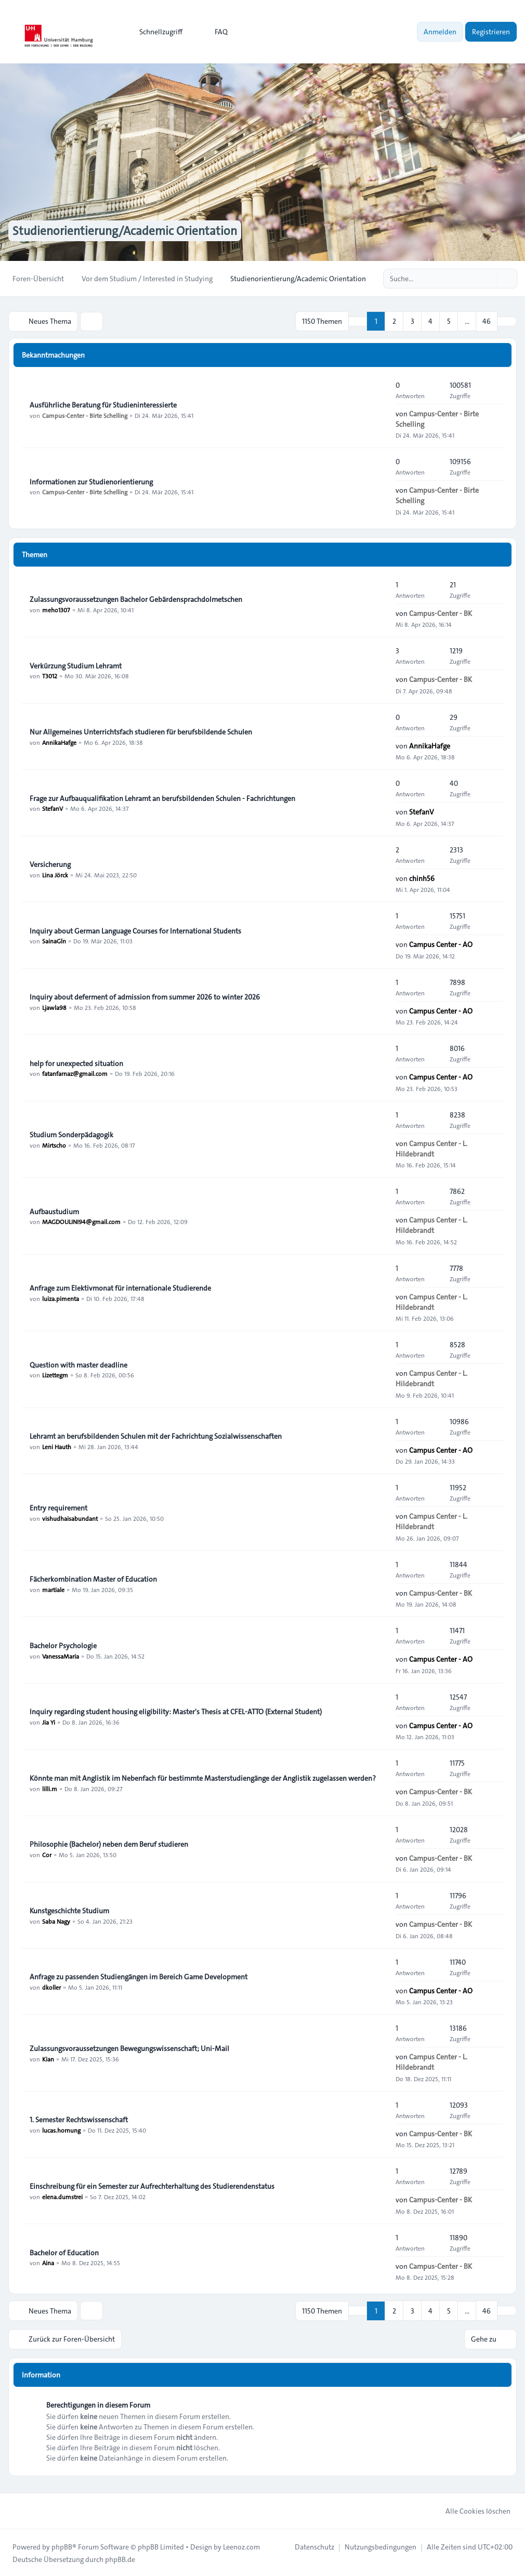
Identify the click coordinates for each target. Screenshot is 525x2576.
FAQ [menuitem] (214, 32)
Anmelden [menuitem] (440, 32)
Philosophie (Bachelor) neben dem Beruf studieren (109, 1843)
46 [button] (486, 321)
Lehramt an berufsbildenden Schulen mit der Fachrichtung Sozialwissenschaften (156, 1435)
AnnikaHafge (59, 742)
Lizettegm (55, 1375)
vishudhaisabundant (70, 1518)
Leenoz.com (241, 2546)
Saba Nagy (56, 1920)
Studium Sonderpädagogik (71, 1134)
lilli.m (49, 1788)
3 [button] (412, 321)
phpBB (61, 2546)
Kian (48, 2058)
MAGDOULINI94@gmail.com (81, 1221)
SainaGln (54, 941)
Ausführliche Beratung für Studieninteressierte (103, 404)
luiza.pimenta (60, 1298)
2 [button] (394, 321)
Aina (48, 2262)
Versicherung (50, 864)
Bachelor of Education (64, 2252)
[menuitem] (156, 31)
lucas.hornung (61, 2129)
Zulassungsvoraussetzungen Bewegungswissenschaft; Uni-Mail (129, 2048)
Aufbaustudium (54, 1211)
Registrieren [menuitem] (491, 32)
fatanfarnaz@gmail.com (75, 1073)
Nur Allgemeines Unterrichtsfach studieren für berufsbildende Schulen (141, 731)
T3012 (49, 676)
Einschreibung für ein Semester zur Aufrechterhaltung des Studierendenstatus (152, 2185)
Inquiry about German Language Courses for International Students (135, 930)
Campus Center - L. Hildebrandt (431, 1148)
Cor (46, 1854)
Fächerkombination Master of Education (93, 1578)
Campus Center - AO (440, 944)
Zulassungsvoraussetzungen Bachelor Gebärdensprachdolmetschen (136, 599)
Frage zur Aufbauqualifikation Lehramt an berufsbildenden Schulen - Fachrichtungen (162, 798)
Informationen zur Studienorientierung (91, 481)
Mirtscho (54, 1144)
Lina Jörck (55, 874)
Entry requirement (58, 1507)
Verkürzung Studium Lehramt (76, 665)
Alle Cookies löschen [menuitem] (471, 2510)
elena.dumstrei (62, 2196)
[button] (507, 321)
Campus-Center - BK (440, 613)
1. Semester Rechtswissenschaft (79, 2119)
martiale (53, 1589)
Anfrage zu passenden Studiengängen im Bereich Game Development (138, 1976)
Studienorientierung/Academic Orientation (128, 230)
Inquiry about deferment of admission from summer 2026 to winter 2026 (145, 996)
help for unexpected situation (76, 1063)
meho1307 (56, 609)
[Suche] (487, 278)
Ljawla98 (54, 1007)
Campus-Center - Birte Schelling (84, 415)
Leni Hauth (56, 1446)
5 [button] (449, 321)
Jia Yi (48, 1721)
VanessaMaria (60, 1655)
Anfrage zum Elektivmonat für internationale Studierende (120, 1287)
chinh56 (422, 878)
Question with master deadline (78, 1364)
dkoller (51, 1986)
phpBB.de (120, 2558)
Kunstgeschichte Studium (69, 1910)
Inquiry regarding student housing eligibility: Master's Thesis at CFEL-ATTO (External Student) (176, 1711)
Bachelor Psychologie (63, 1645)
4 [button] (430, 321)
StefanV (52, 808)
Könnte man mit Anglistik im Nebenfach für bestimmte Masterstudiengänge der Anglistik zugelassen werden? (203, 1777)
